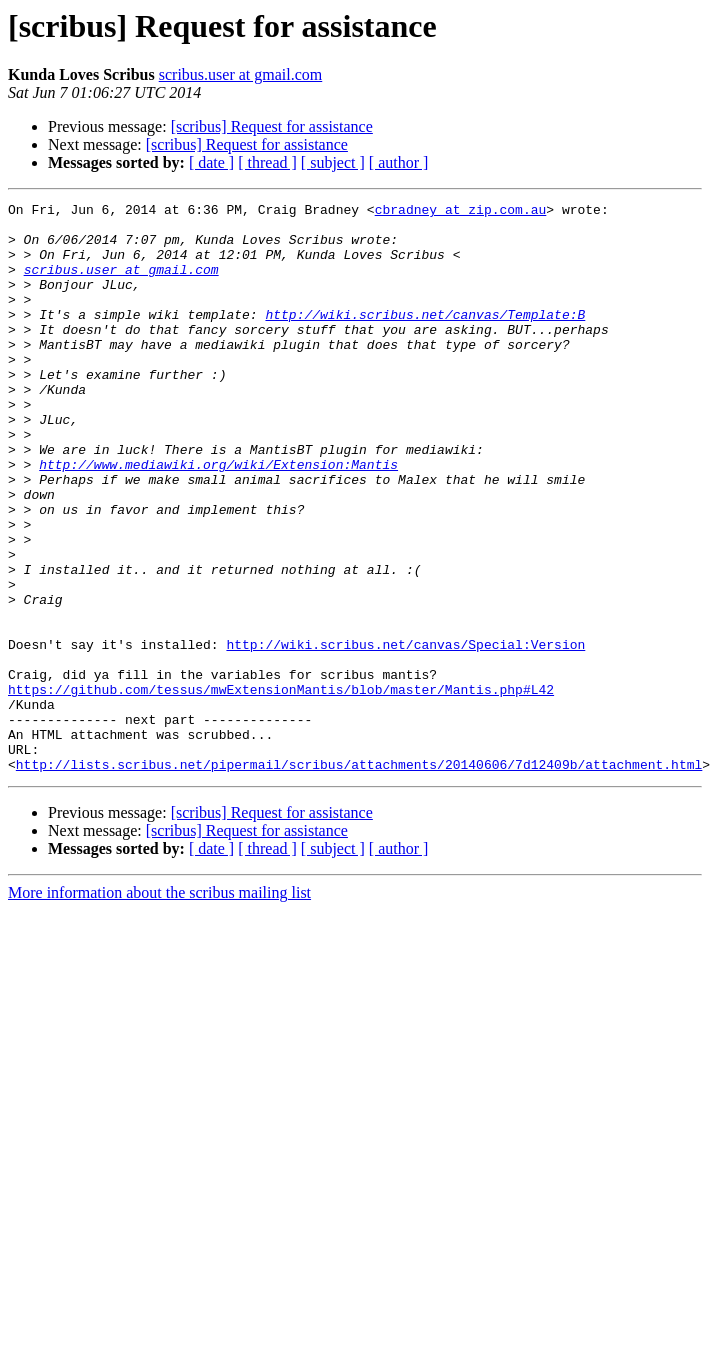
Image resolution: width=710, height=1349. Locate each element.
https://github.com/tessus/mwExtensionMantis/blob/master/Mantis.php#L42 (281, 788)
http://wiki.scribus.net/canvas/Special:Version (405, 734)
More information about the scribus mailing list (159, 1006)
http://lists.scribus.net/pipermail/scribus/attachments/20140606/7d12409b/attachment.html (359, 878)
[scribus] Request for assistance (272, 126)
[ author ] (399, 162)
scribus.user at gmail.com (241, 74)
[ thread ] (267, 162)
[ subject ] (333, 162)
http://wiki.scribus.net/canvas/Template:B (425, 338)
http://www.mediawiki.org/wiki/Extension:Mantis (218, 518)
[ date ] (211, 162)
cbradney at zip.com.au (461, 212)
